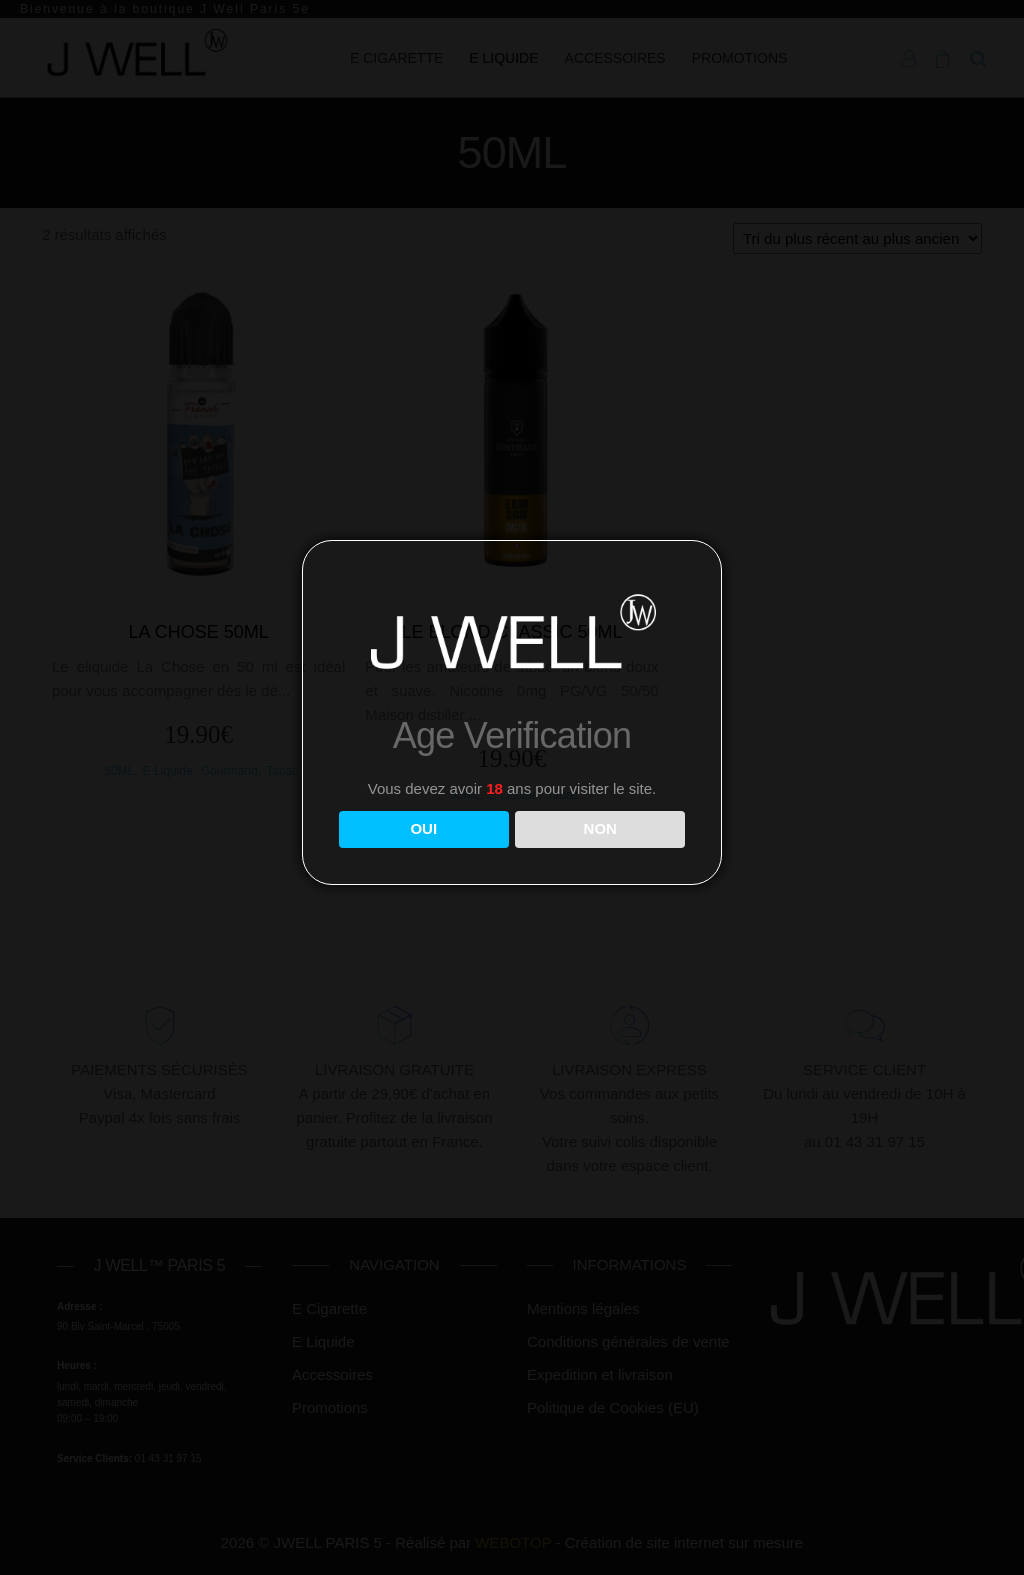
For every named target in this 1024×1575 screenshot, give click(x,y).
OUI (423, 828)
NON (600, 828)
